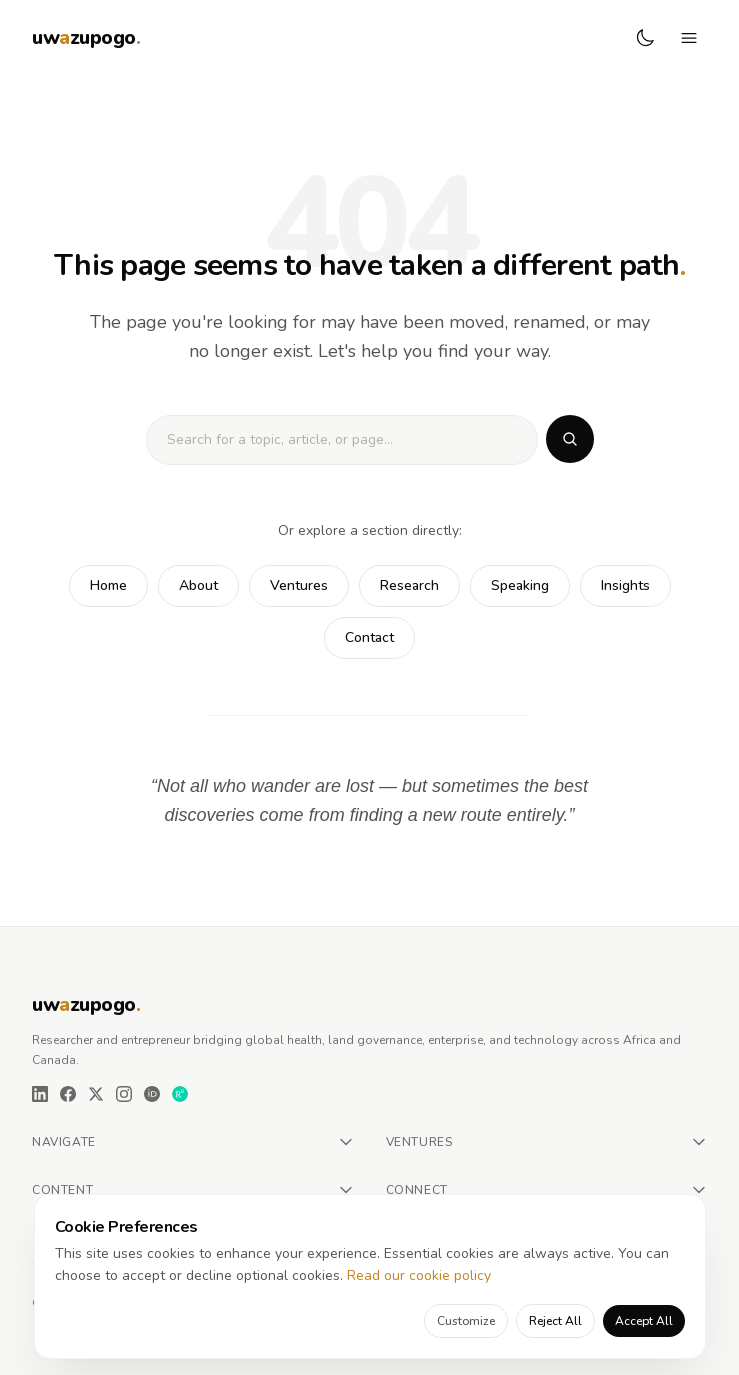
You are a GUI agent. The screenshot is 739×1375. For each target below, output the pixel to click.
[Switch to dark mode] (645, 38)
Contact (369, 637)
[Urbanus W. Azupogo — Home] (86, 38)
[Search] (570, 439)
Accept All (644, 1321)
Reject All (555, 1321)
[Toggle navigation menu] (689, 38)
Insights (625, 585)
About (198, 585)
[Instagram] (124, 1094)
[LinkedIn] (40, 1094)
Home (108, 585)
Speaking (520, 585)
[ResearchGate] (180, 1094)
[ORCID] (152, 1094)
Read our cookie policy (419, 1275)
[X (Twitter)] (96, 1094)
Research (409, 585)
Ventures (299, 585)
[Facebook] (68, 1094)
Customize (466, 1321)
